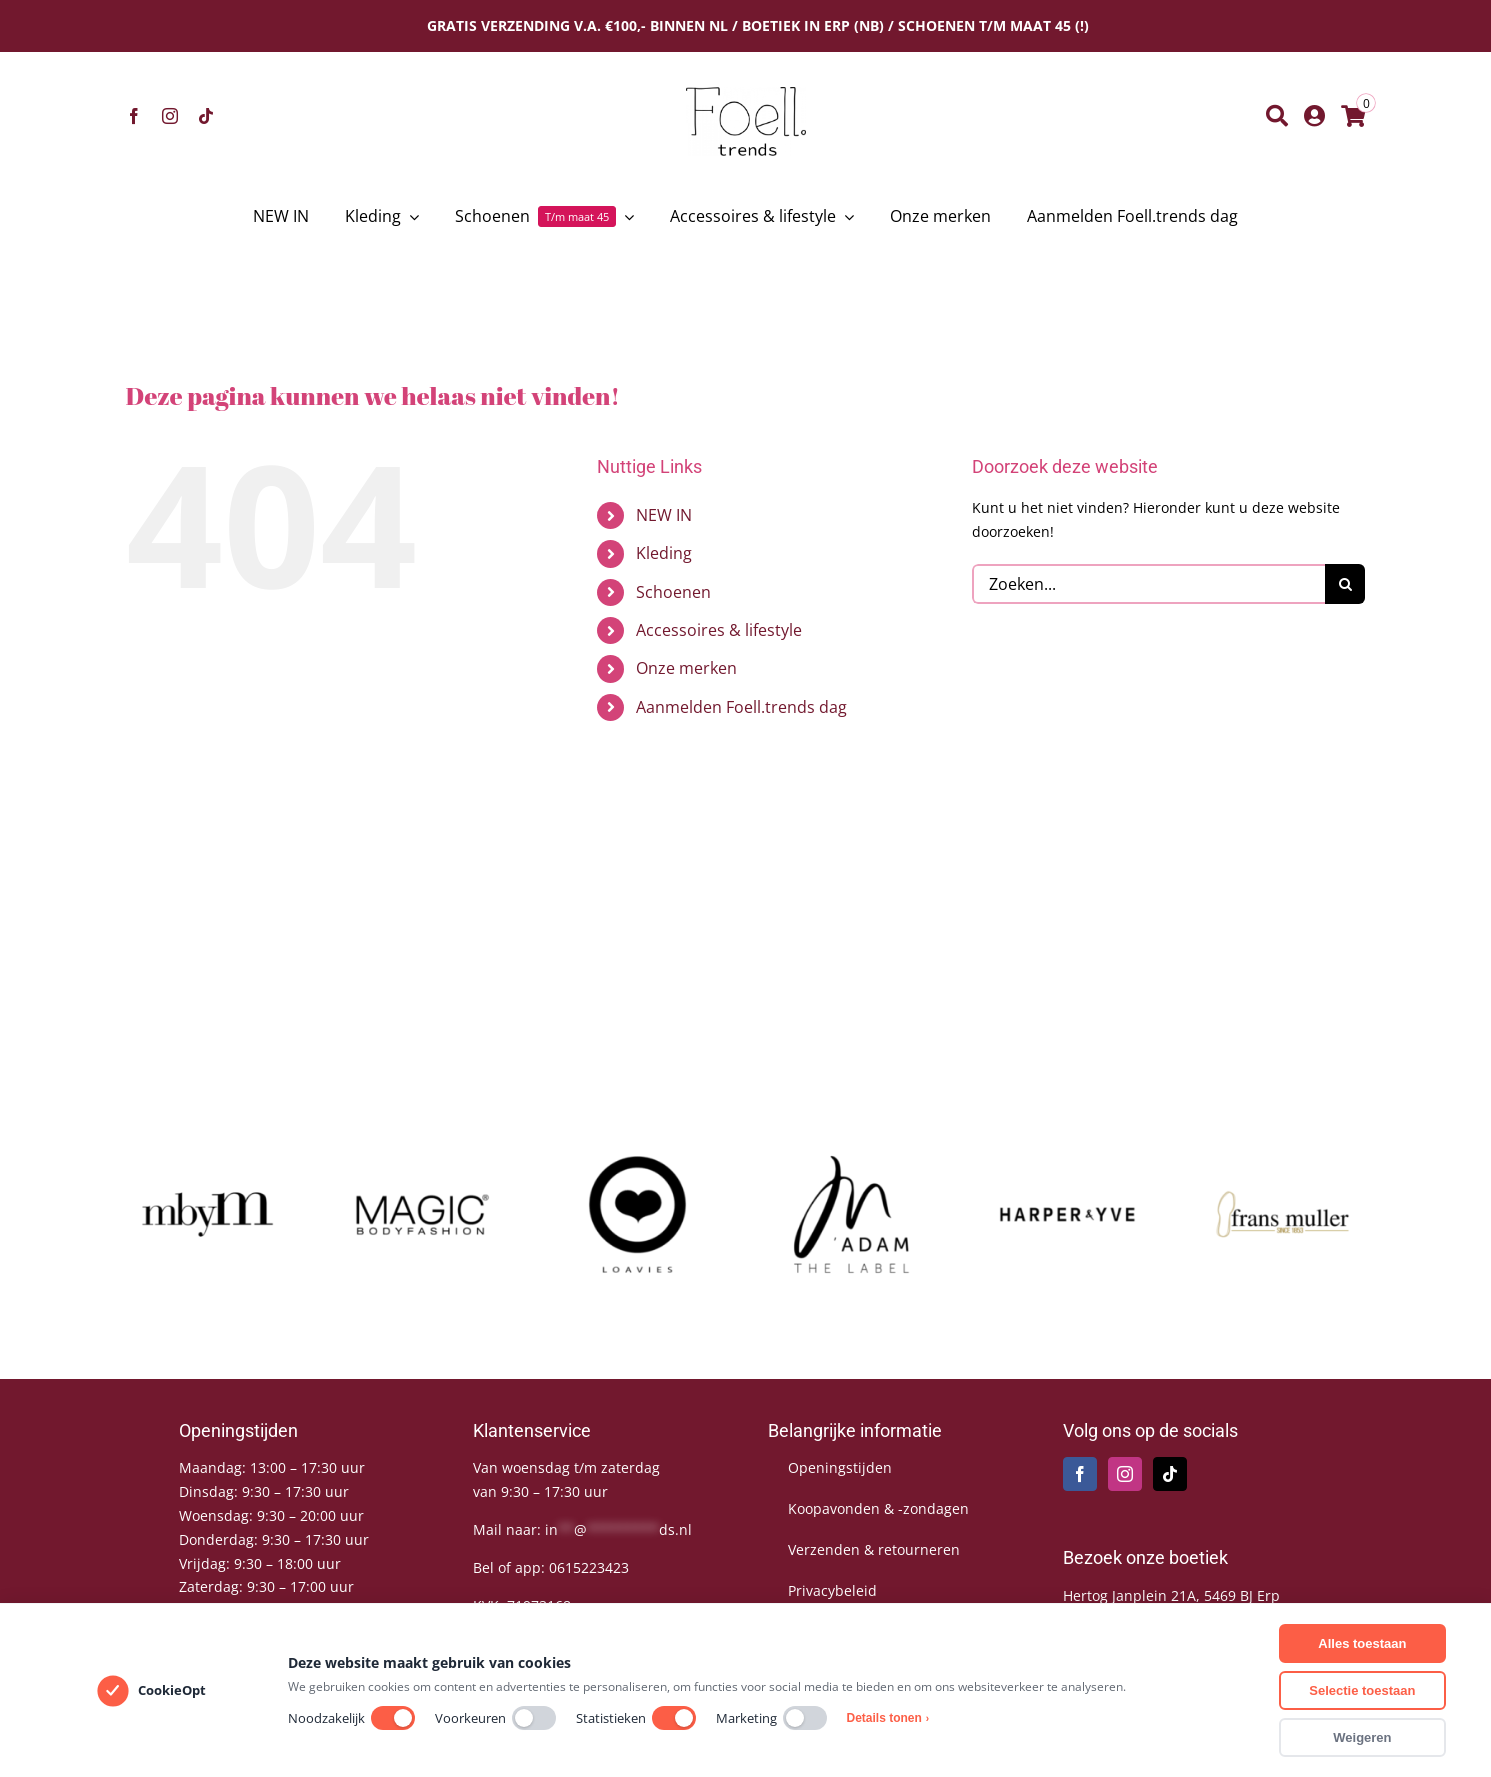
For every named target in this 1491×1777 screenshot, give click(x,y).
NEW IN (664, 515)
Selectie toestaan (1362, 1690)
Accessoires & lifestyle (719, 630)
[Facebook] (1080, 1474)
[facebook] (134, 116)
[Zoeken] (1277, 116)
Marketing (771, 1718)
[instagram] (170, 116)
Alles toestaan (1362, 1643)
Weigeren (1362, 1737)
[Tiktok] (1170, 1474)
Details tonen (888, 1718)
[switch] (393, 1718)
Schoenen (673, 592)
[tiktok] (206, 116)
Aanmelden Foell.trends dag (741, 707)
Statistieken (636, 1718)
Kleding (664, 553)
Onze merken (686, 668)
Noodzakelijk (351, 1718)
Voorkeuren (495, 1718)
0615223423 (589, 1567)
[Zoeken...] (1148, 584)
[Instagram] (1125, 1474)
